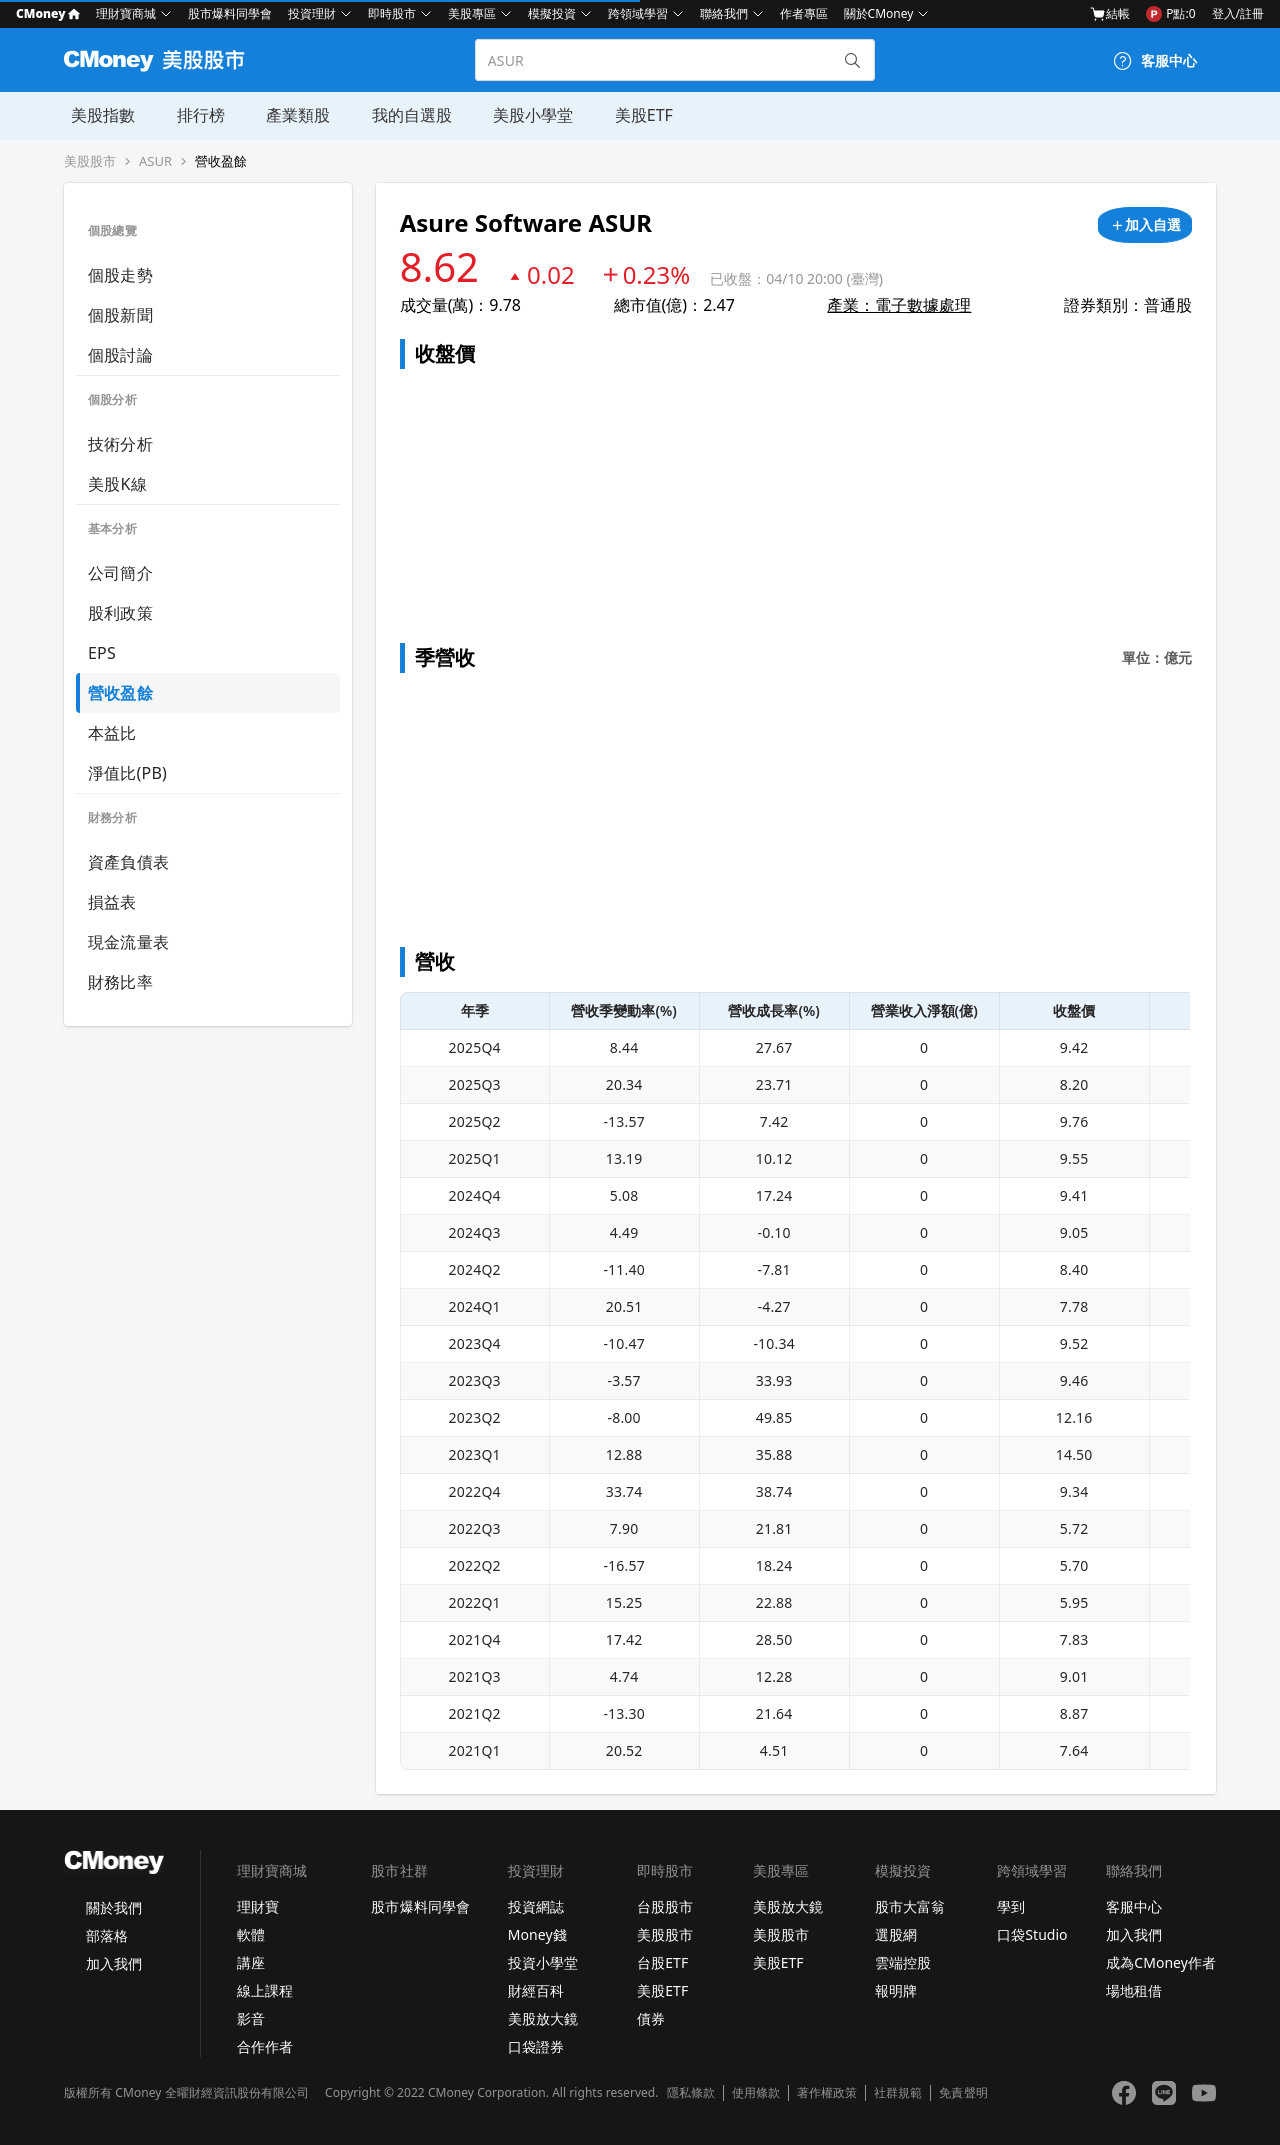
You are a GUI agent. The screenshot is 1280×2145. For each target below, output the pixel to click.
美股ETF (629, 115)
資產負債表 (128, 862)
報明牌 (896, 1990)
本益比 (112, 733)
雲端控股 (903, 1962)
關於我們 (114, 1907)
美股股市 (90, 161)
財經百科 (536, 1990)
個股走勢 (120, 275)
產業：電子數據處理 (899, 305)
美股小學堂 (520, 115)
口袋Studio (1032, 1934)
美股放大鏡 (543, 2018)
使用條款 (756, 2093)
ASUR (155, 161)
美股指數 (96, 115)
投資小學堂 (543, 1962)
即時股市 (392, 13)
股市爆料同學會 (230, 13)
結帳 (1110, 14)
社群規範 (898, 2093)
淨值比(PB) (127, 773)
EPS (102, 653)
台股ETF (662, 1962)
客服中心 (1134, 1906)
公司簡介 (120, 573)
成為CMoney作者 (1161, 1962)
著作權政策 (827, 2093)
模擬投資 (552, 13)
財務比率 (120, 982)
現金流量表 (128, 942)
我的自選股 (400, 115)
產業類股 (288, 115)
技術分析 (120, 444)
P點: (1170, 14)
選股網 (896, 1934)
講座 (251, 1962)
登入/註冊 (1238, 13)
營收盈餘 (221, 161)
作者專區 (804, 13)
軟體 (251, 1934)
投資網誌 (536, 1906)
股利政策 (120, 613)
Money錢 (537, 1934)
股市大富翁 (910, 1906)
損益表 (112, 902)
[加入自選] (1145, 225)
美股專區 (472, 13)
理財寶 (258, 1906)
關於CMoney (879, 13)
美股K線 (117, 484)
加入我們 (114, 1963)
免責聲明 (963, 2093)
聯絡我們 (724, 13)
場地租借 (1134, 1990)
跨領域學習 (638, 13)
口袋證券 (536, 2046)
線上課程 (265, 1990)
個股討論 (120, 355)
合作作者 (265, 2046)
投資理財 (312, 13)
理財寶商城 (126, 13)
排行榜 (192, 115)
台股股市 (665, 1906)
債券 (651, 2018)
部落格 (107, 1935)
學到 (1011, 1906)
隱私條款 (691, 2093)
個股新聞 (120, 315)
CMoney (48, 13)
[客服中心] (1155, 61)
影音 (251, 2018)
